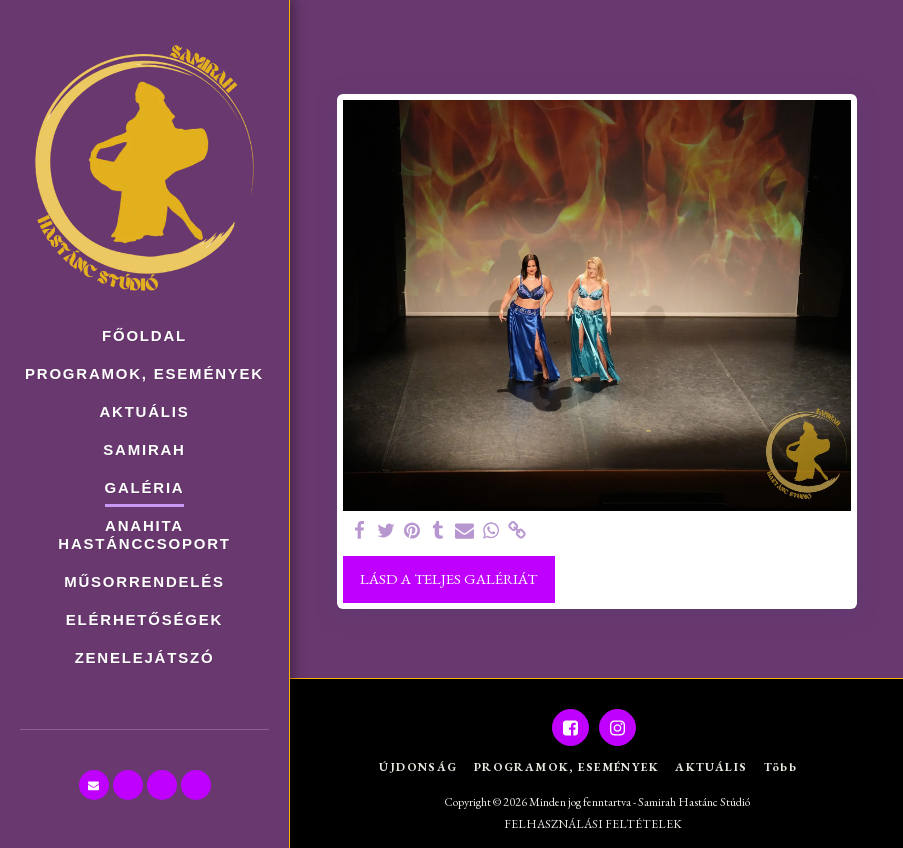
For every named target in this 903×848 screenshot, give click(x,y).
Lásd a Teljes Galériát (448, 578)
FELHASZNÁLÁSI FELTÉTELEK (593, 824)
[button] (94, 785)
